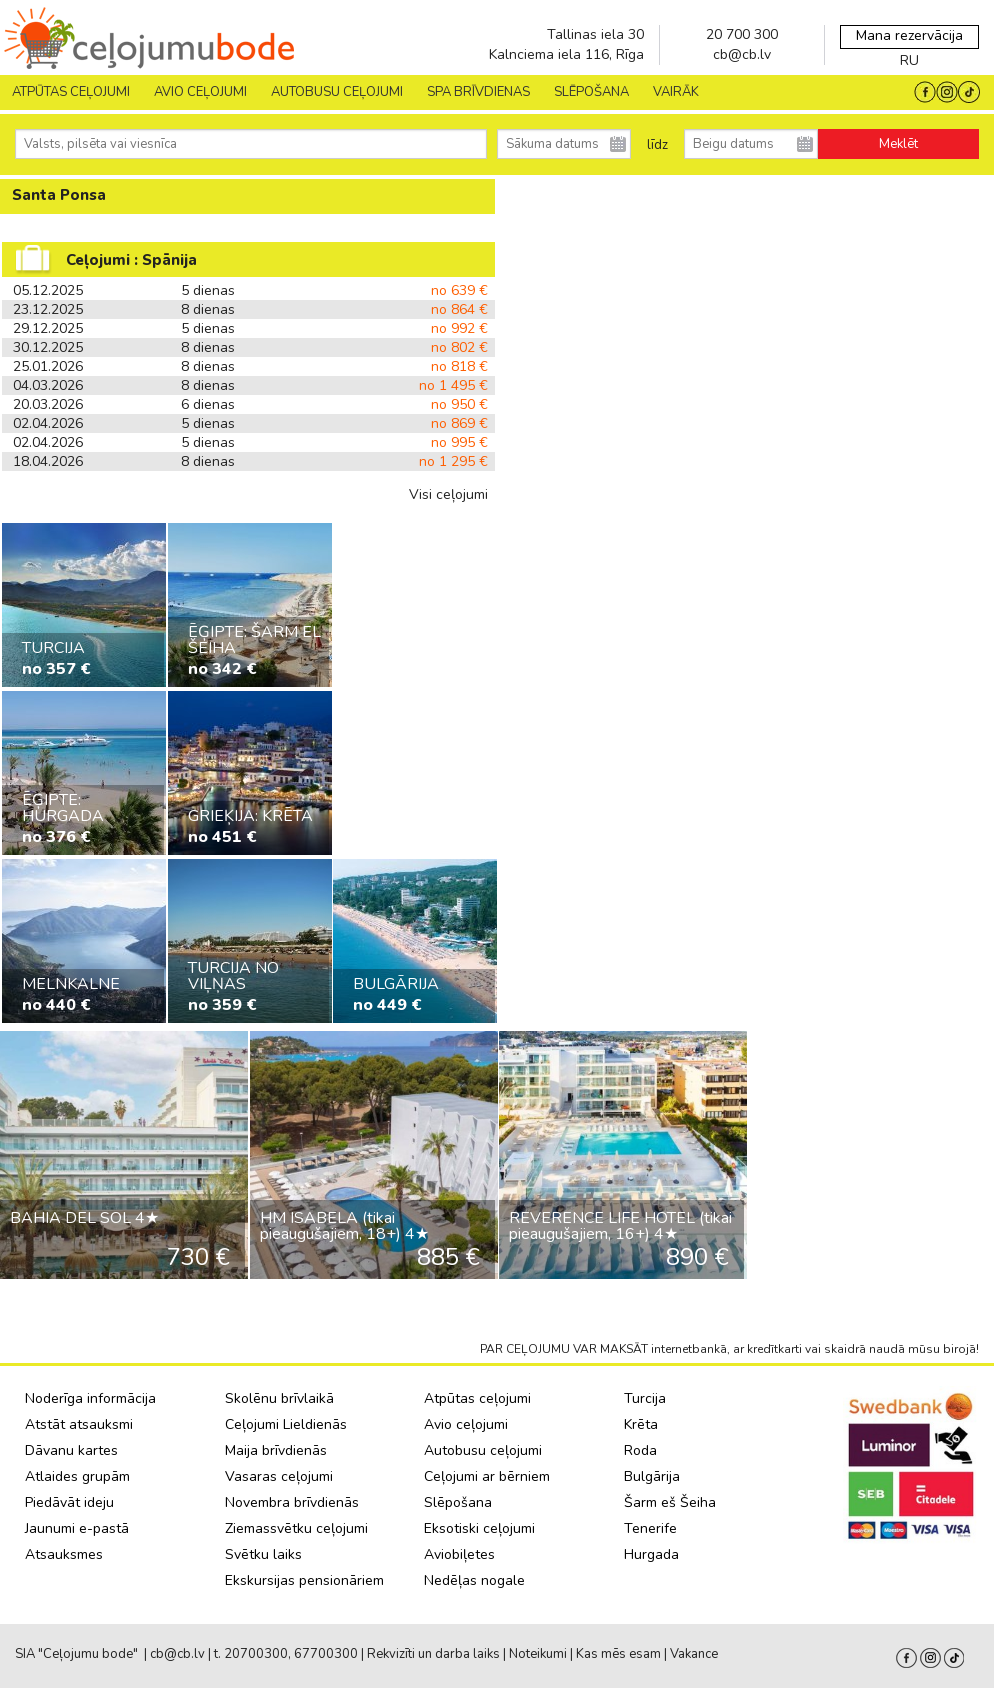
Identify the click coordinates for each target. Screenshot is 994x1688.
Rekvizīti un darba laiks (433, 1654)
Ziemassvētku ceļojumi (296, 1528)
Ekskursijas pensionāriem (304, 1580)
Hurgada (651, 1554)
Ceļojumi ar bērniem (487, 1476)
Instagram (930, 1658)
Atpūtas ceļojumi (71, 92)
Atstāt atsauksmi (79, 1424)
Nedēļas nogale (474, 1580)
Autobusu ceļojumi (483, 1450)
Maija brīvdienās (276, 1450)
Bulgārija (652, 1476)
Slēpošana (458, 1502)
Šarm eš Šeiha (670, 1502)
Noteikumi (538, 1654)
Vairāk (676, 92)
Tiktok (954, 1658)
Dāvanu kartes (71, 1450)
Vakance (694, 1654)
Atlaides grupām (77, 1476)
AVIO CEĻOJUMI (200, 92)
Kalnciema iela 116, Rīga (566, 54)
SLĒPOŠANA (591, 92)
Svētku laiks (263, 1554)
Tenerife (650, 1528)
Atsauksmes (64, 1554)
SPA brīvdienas (478, 92)
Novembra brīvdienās (292, 1502)
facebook (906, 1658)
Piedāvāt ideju (69, 1502)
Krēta (641, 1424)
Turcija (645, 1398)
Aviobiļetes (459, 1554)
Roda (640, 1450)
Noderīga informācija (90, 1398)
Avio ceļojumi (466, 1424)
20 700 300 (742, 34)
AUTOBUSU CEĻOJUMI (337, 92)
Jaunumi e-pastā (77, 1528)
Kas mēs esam (618, 1654)
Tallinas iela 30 (595, 34)
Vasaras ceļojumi (279, 1476)
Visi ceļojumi (448, 494)
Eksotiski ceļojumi (479, 1528)
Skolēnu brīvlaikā (279, 1398)
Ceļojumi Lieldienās (286, 1424)
